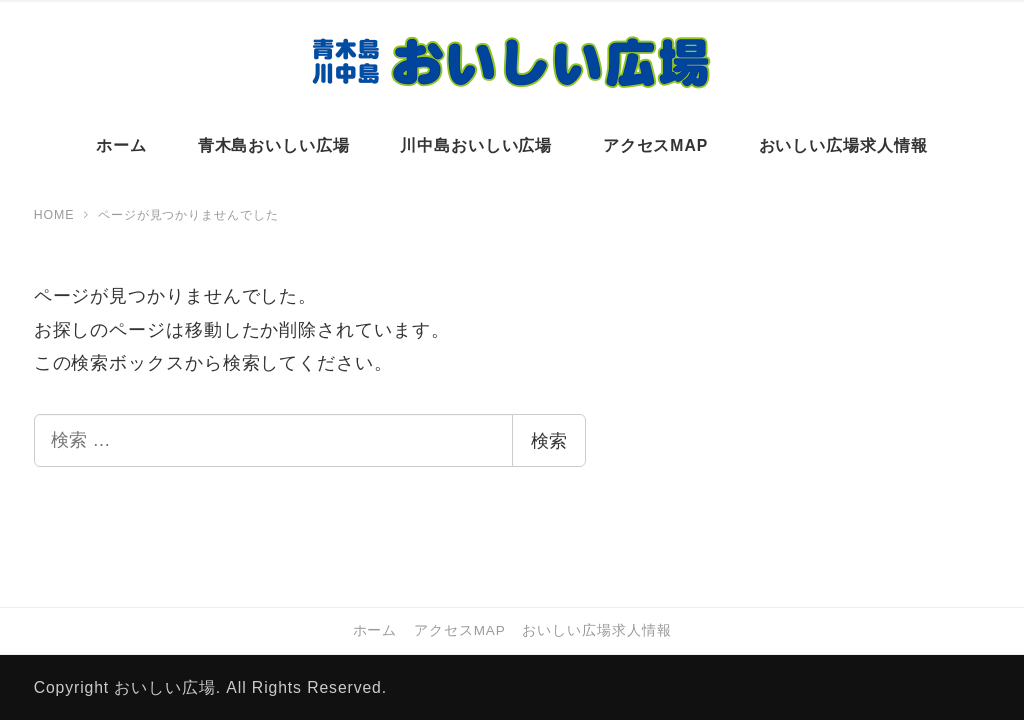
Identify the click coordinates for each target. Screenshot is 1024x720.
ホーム (375, 630)
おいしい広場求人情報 (596, 630)
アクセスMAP (460, 630)
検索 (549, 441)
